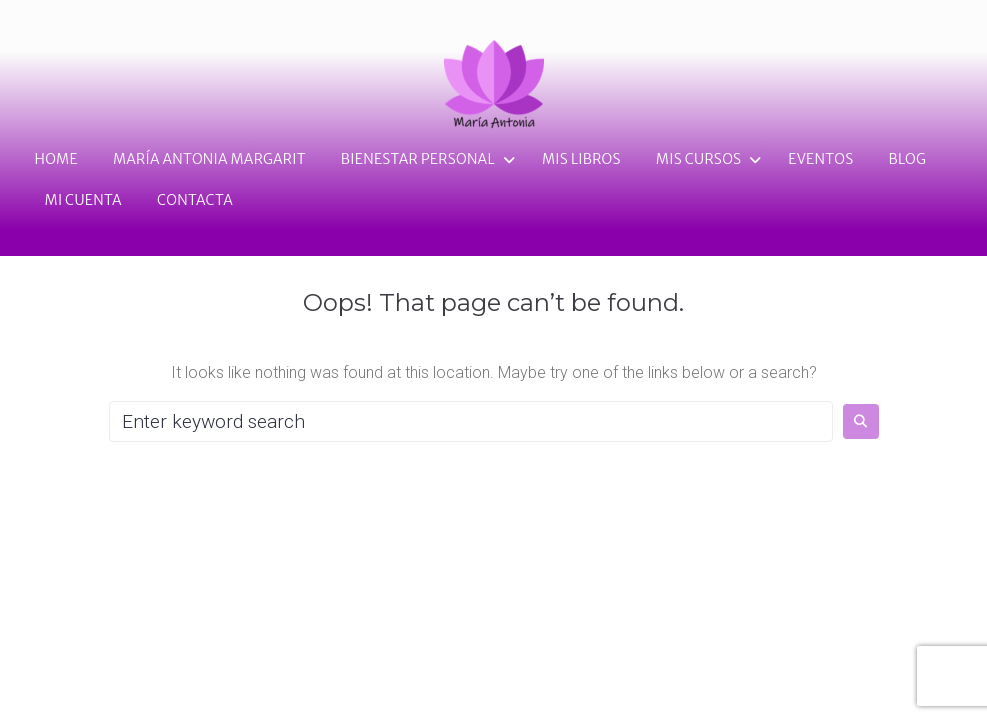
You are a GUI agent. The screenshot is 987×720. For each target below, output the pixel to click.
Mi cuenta (83, 200)
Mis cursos (699, 159)
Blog (907, 159)
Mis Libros (581, 159)
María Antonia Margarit (209, 159)
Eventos (820, 159)
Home (56, 159)
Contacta (195, 200)
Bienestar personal (418, 159)
